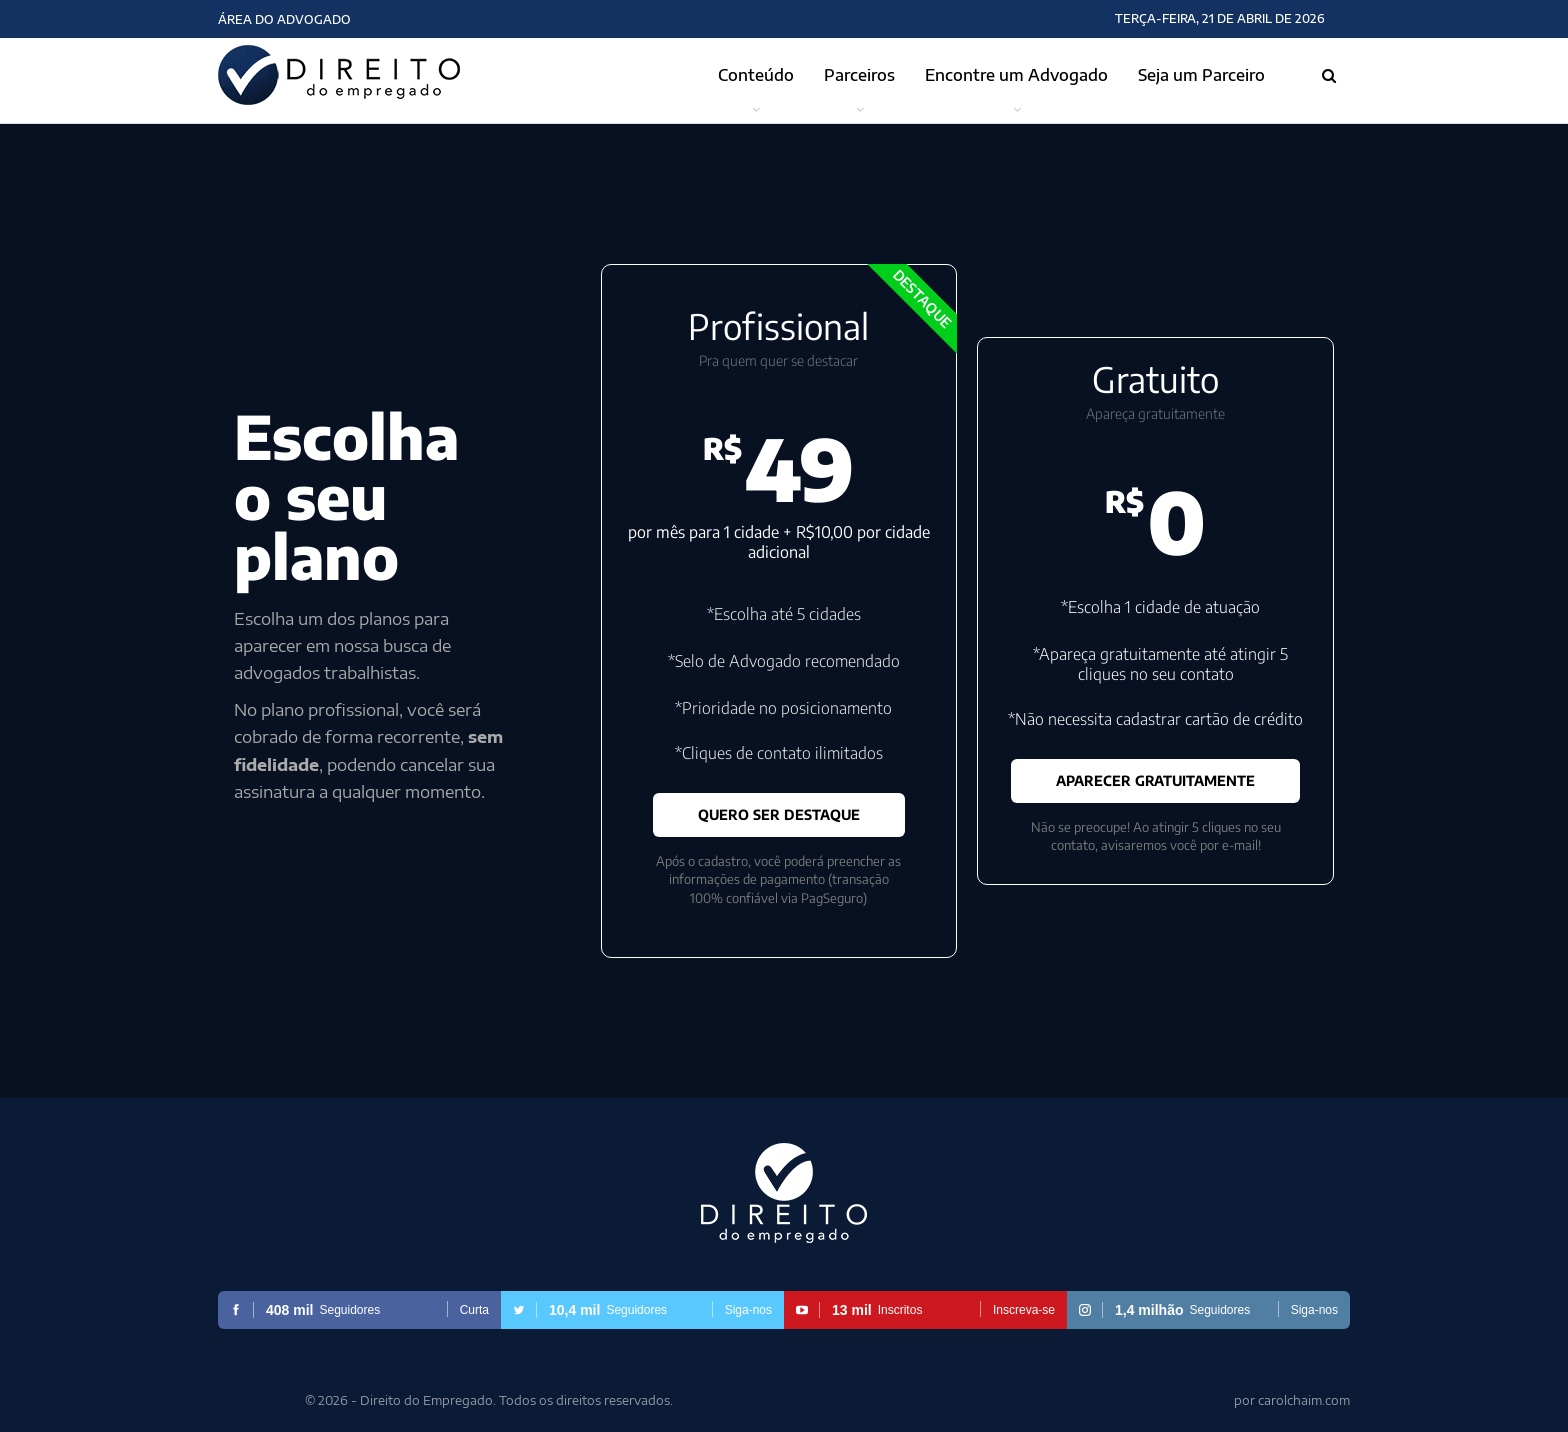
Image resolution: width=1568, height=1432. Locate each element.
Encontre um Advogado (1016, 75)
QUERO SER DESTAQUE (779, 814)
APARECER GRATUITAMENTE (1155, 780)
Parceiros (859, 75)
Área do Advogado (284, 19)
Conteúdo (756, 75)
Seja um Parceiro (1201, 75)
